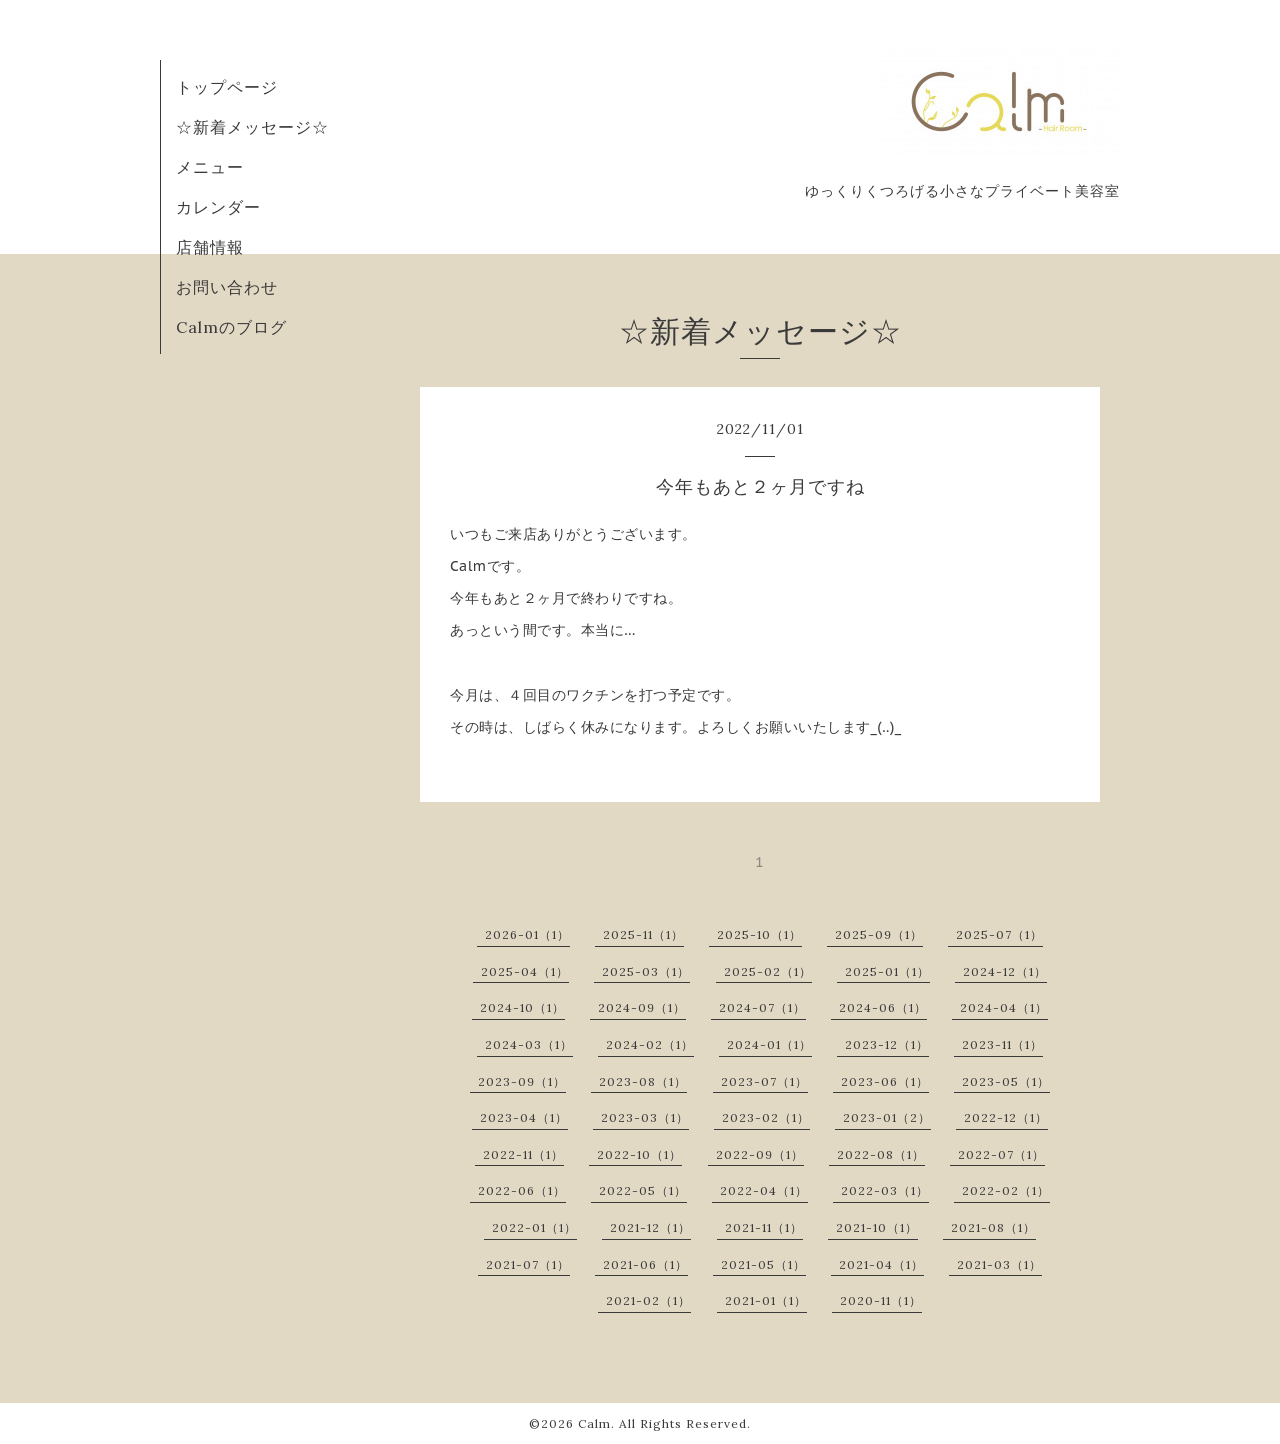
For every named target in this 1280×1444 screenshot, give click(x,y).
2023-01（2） (887, 1117)
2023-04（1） (524, 1117)
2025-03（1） (646, 971)
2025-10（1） (759, 934)
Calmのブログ (231, 327)
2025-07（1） (999, 934)
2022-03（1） (885, 1190)
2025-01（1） (887, 971)
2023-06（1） (885, 1081)
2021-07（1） (528, 1264)
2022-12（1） (1006, 1117)
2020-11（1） (881, 1300)
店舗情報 (210, 247)
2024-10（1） (522, 1007)
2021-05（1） (763, 1264)
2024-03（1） (529, 1044)
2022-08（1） (881, 1154)
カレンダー (218, 207)
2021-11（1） (764, 1227)
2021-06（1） (645, 1264)
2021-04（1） (881, 1264)
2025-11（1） (643, 934)
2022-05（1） (643, 1190)
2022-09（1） (760, 1154)
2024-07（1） (762, 1007)
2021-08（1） (993, 1227)
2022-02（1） (1006, 1190)
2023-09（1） (522, 1081)
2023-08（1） (643, 1081)
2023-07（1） (764, 1081)
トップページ (227, 87)
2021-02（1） (648, 1300)
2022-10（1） (639, 1154)
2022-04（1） (764, 1190)
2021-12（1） (650, 1227)
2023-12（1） (887, 1044)
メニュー (210, 167)
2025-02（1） (768, 971)
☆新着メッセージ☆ (252, 127)
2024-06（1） (883, 1007)
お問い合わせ (227, 287)
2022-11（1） (523, 1154)
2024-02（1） (650, 1044)
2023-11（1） (1002, 1044)
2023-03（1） (645, 1117)
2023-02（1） (766, 1117)
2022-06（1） (522, 1190)
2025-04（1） (525, 971)
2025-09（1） (879, 934)
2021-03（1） (999, 1264)
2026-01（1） (527, 934)
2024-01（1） (769, 1044)
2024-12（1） (1005, 971)
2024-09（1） (642, 1007)
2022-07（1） (1001, 1154)
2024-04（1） (1004, 1007)
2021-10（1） (877, 1227)
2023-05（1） (1006, 1081)
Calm (594, 1423)
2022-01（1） (534, 1227)
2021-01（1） (766, 1300)
